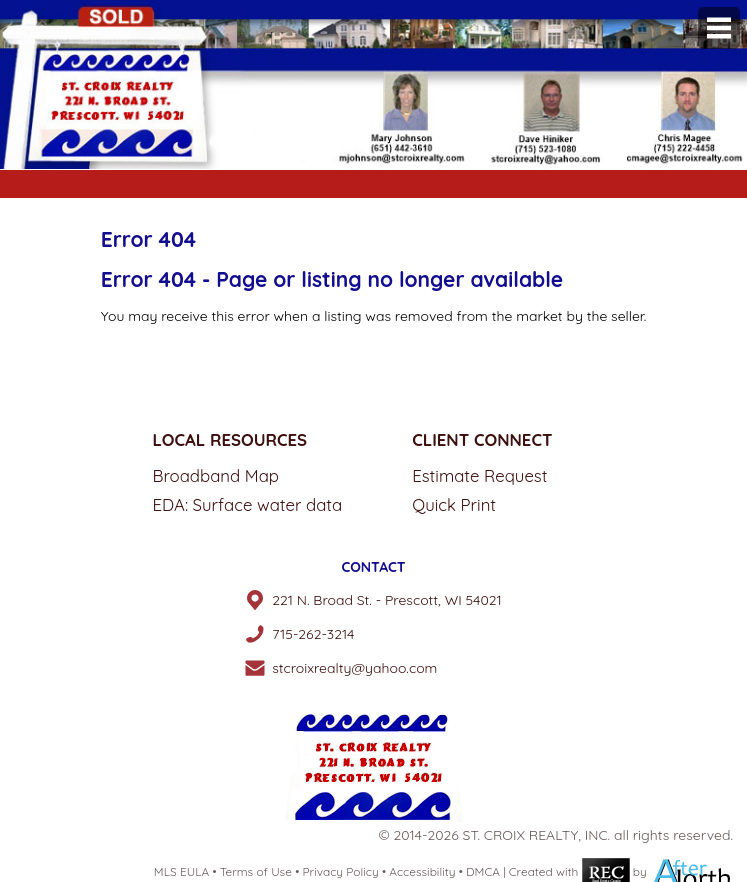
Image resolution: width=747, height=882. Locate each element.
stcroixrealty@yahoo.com (354, 668)
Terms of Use (256, 871)
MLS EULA (181, 871)
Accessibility (422, 871)
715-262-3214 (313, 634)
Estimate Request (479, 475)
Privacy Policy (340, 871)
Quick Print (454, 504)
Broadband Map (216, 475)
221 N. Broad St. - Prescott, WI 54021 (387, 600)
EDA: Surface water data (248, 504)
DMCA (483, 871)
